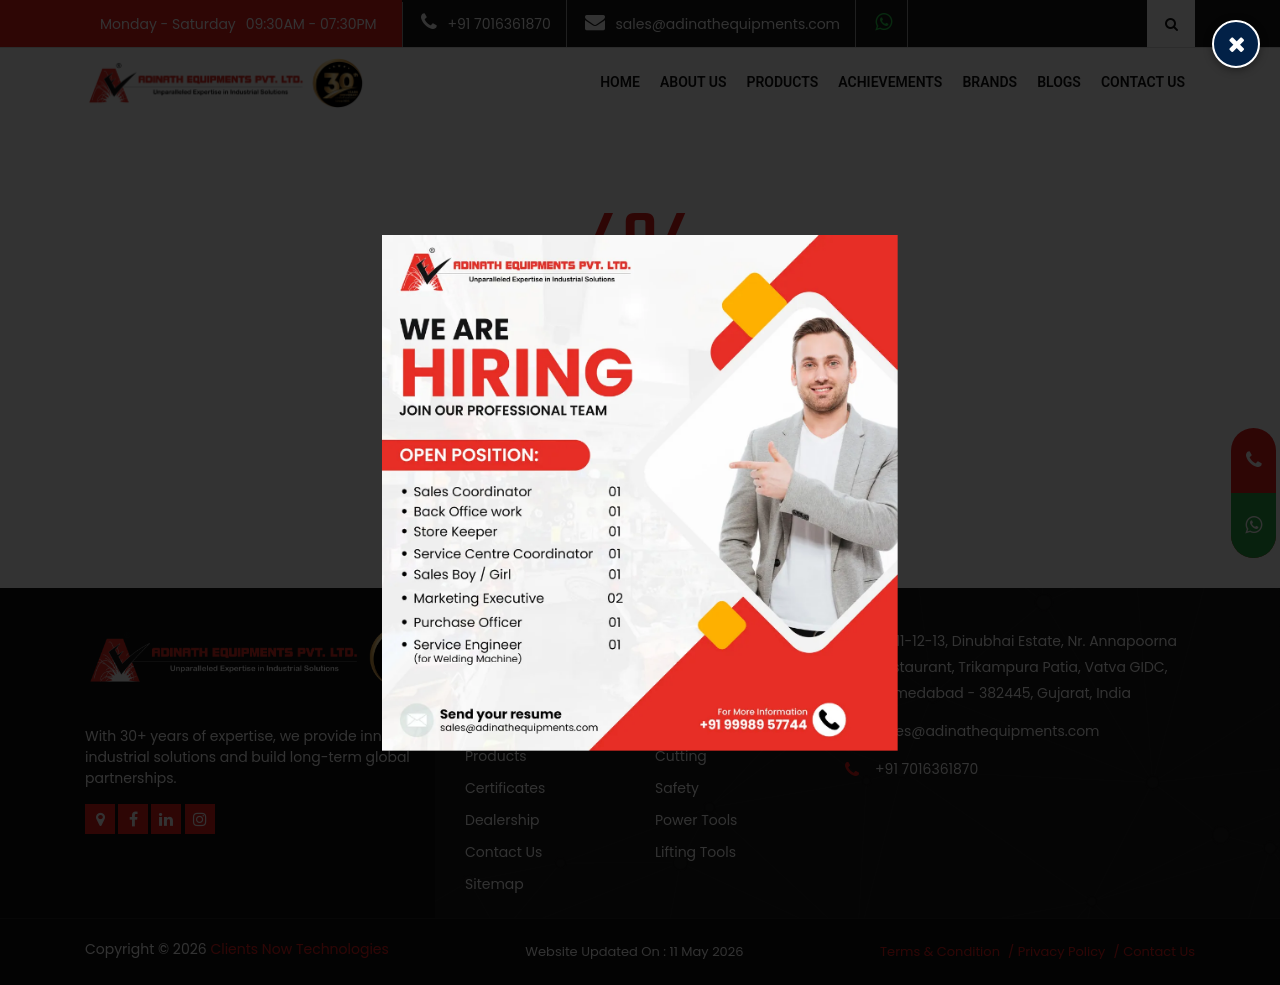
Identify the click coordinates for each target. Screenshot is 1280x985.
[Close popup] (1236, 44)
